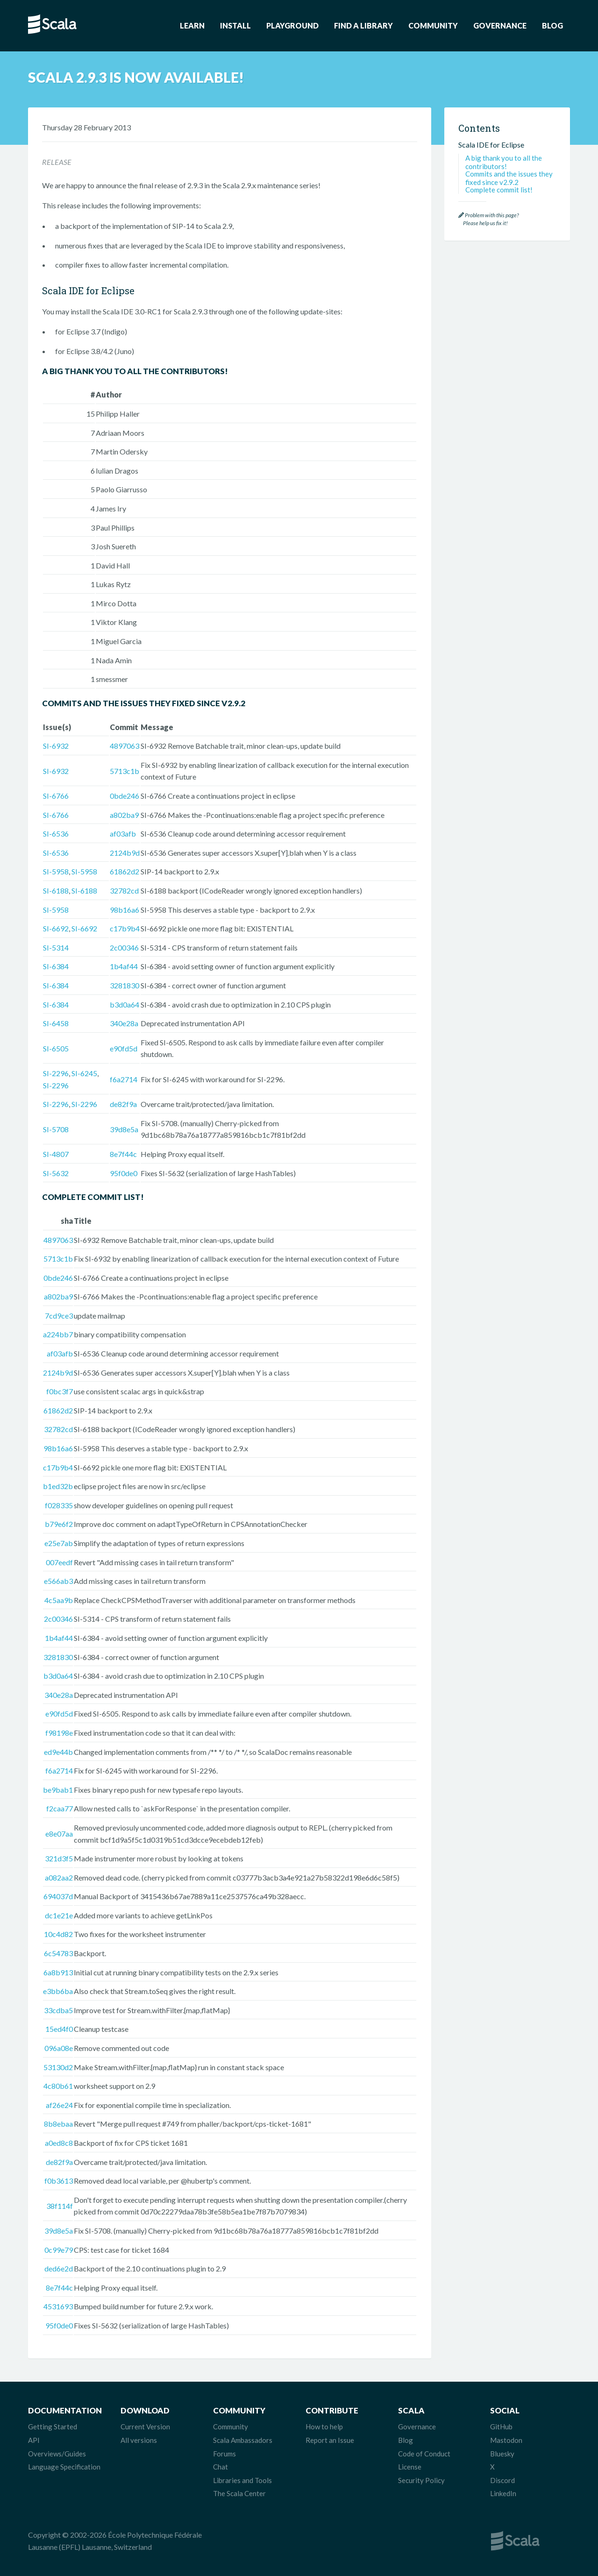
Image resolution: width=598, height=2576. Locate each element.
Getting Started (52, 2426)
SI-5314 (56, 947)
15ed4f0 (59, 2028)
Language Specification (64, 2466)
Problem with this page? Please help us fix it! (488, 219)
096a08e (58, 2048)
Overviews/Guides (57, 2453)
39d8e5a (124, 1129)
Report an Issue (330, 2440)
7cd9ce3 (59, 1315)
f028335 (59, 1505)
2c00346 (124, 947)
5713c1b (124, 770)
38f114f (59, 2205)
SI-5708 (56, 1129)
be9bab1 (58, 1789)
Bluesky (502, 2453)
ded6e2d (58, 2268)
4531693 (58, 2306)
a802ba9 (124, 814)
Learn (192, 25)
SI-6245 (84, 1073)
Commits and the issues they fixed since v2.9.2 (509, 178)
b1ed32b (58, 1486)
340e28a (124, 1023)
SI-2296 (56, 1073)
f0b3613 (58, 2180)
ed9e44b (58, 1751)
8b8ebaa (58, 2123)
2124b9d (125, 852)
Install (235, 25)
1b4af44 (124, 966)
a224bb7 (58, 1334)
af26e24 (59, 2105)
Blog (552, 25)
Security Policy (421, 2480)
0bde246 (124, 795)
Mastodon (506, 2440)
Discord (502, 2480)
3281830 (124, 985)
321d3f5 (59, 1858)
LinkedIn (503, 2493)
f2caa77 (59, 1808)
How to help (324, 2426)
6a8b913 (58, 1972)
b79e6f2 (59, 1523)
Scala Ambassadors (242, 2440)
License (409, 2466)
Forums (224, 2453)
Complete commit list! (499, 189)
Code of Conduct (424, 2453)
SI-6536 (56, 833)
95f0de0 (123, 1173)
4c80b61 (58, 2085)
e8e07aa (59, 1833)
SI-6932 (56, 745)
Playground (292, 25)
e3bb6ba (58, 1991)
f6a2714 (123, 1079)
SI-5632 (56, 1173)
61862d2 (124, 871)
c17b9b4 (125, 928)
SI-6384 (56, 966)
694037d (58, 1896)
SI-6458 (56, 1023)
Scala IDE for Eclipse (491, 144)
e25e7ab (58, 1543)
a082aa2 (59, 1877)
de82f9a (123, 1104)
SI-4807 (56, 1154)
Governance (500, 25)
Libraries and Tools (242, 2480)
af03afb (123, 833)
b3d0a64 (124, 1004)
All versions (139, 2440)
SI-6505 (56, 1048)
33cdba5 (58, 2010)
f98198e (59, 1732)
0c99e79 (58, 2249)
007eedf (59, 1562)
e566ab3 (58, 1580)
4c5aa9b (58, 1600)
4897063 (124, 745)
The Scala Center (239, 2493)
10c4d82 (58, 1934)
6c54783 (58, 1953)
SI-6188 (56, 890)
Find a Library (363, 25)
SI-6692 (56, 928)
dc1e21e (59, 1915)
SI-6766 (56, 795)
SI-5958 (56, 871)
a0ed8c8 (59, 2142)
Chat (220, 2466)
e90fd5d (123, 1048)
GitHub (501, 2426)
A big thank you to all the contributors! (503, 162)
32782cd (124, 890)
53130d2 (58, 2067)
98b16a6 (124, 909)
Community (433, 25)
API (34, 2440)
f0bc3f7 (59, 1391)
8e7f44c (123, 1154)
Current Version (145, 2426)
